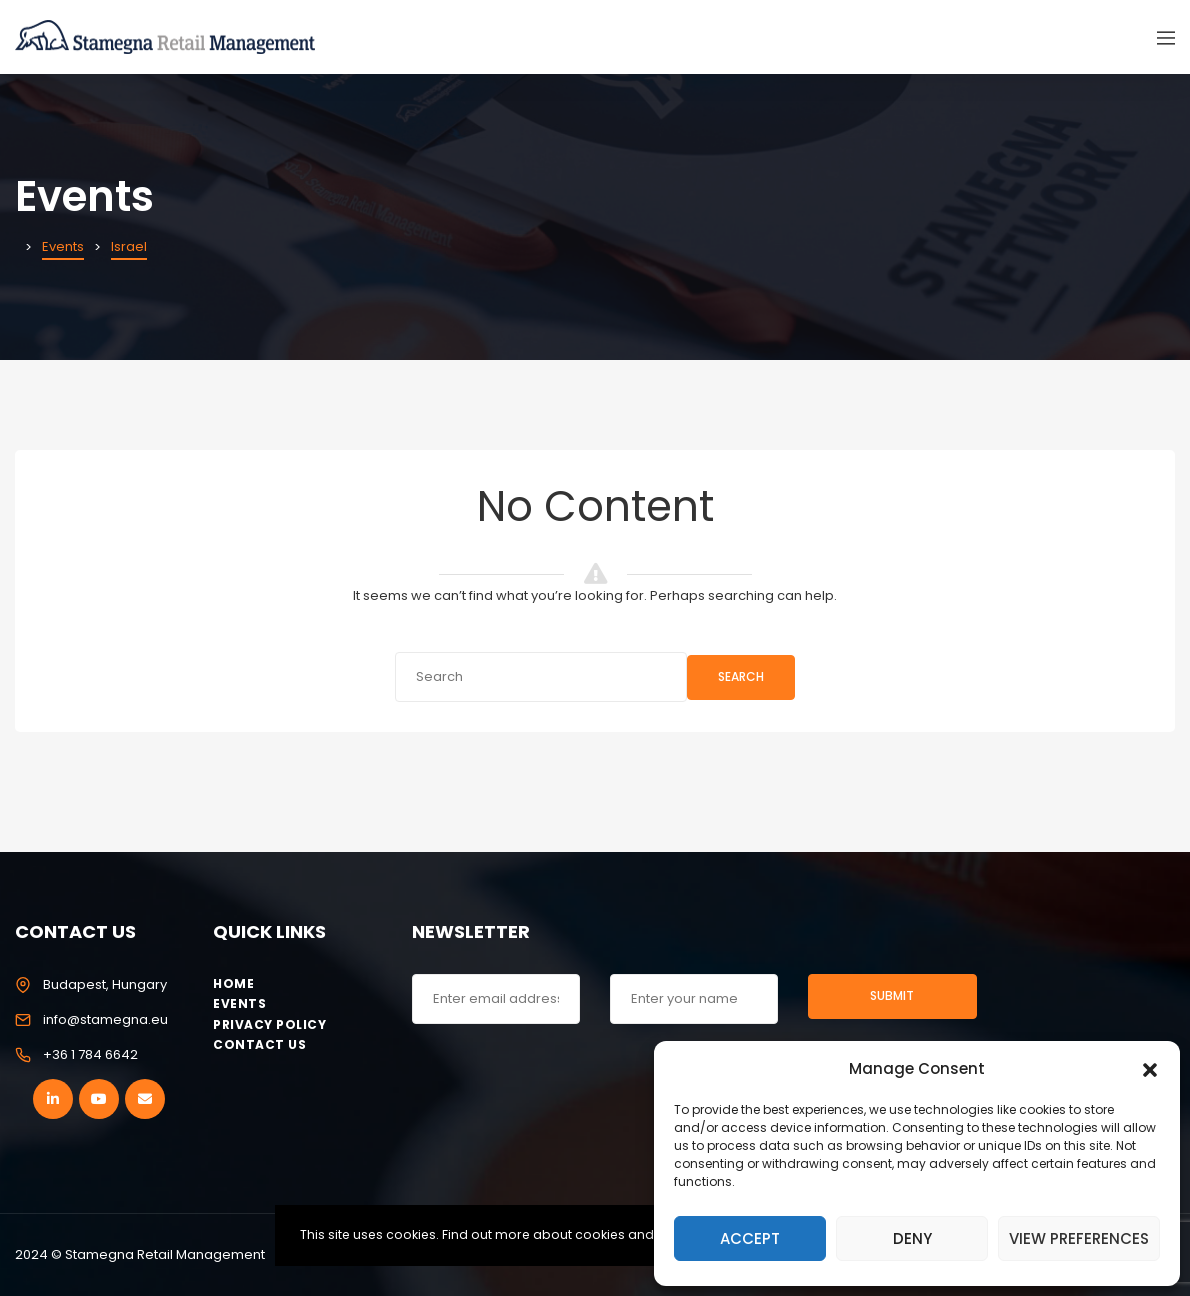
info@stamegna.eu (105, 1019)
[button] (1150, 1068)
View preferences (1079, 1238)
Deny (912, 1238)
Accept (750, 1238)
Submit (892, 995)
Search (741, 676)
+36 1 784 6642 (90, 1054)
